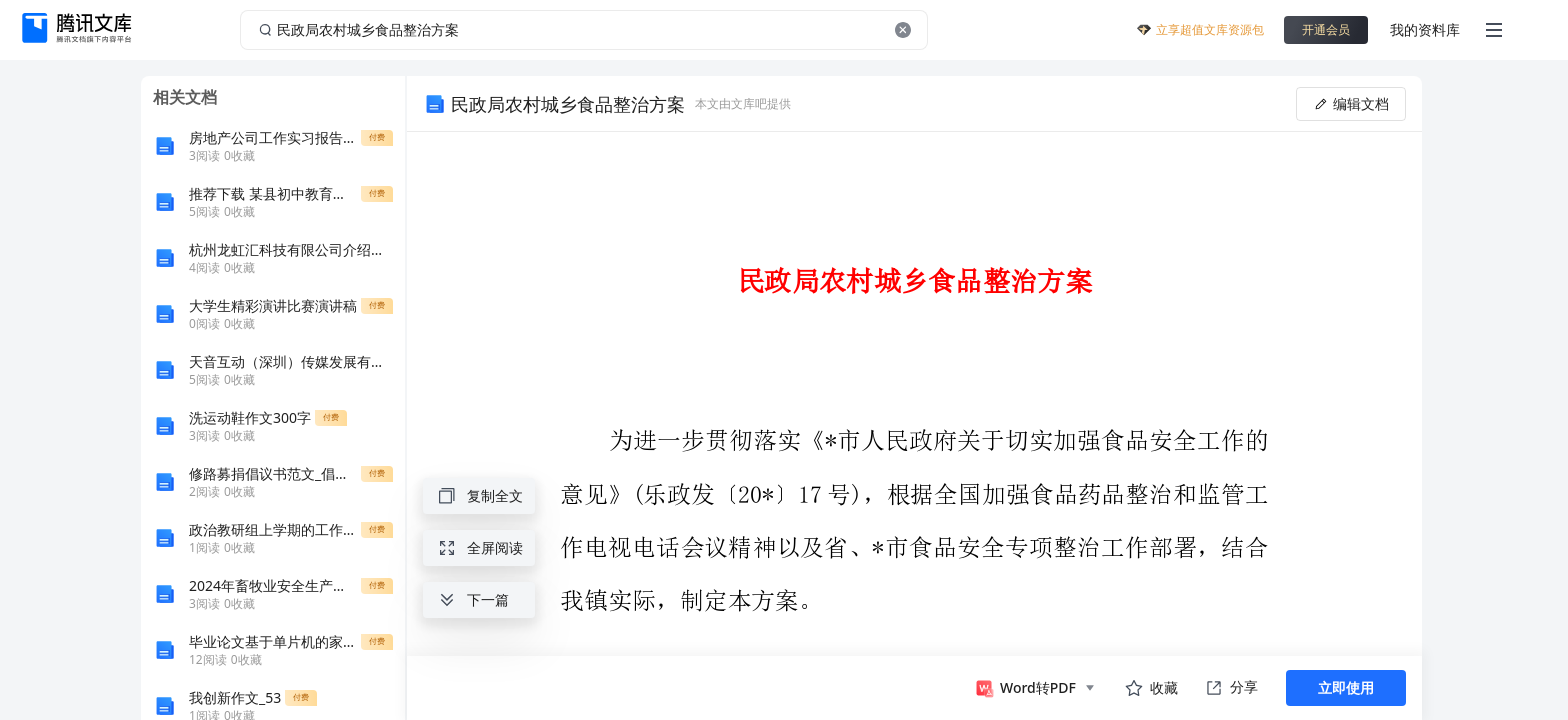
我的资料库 (1425, 29)
